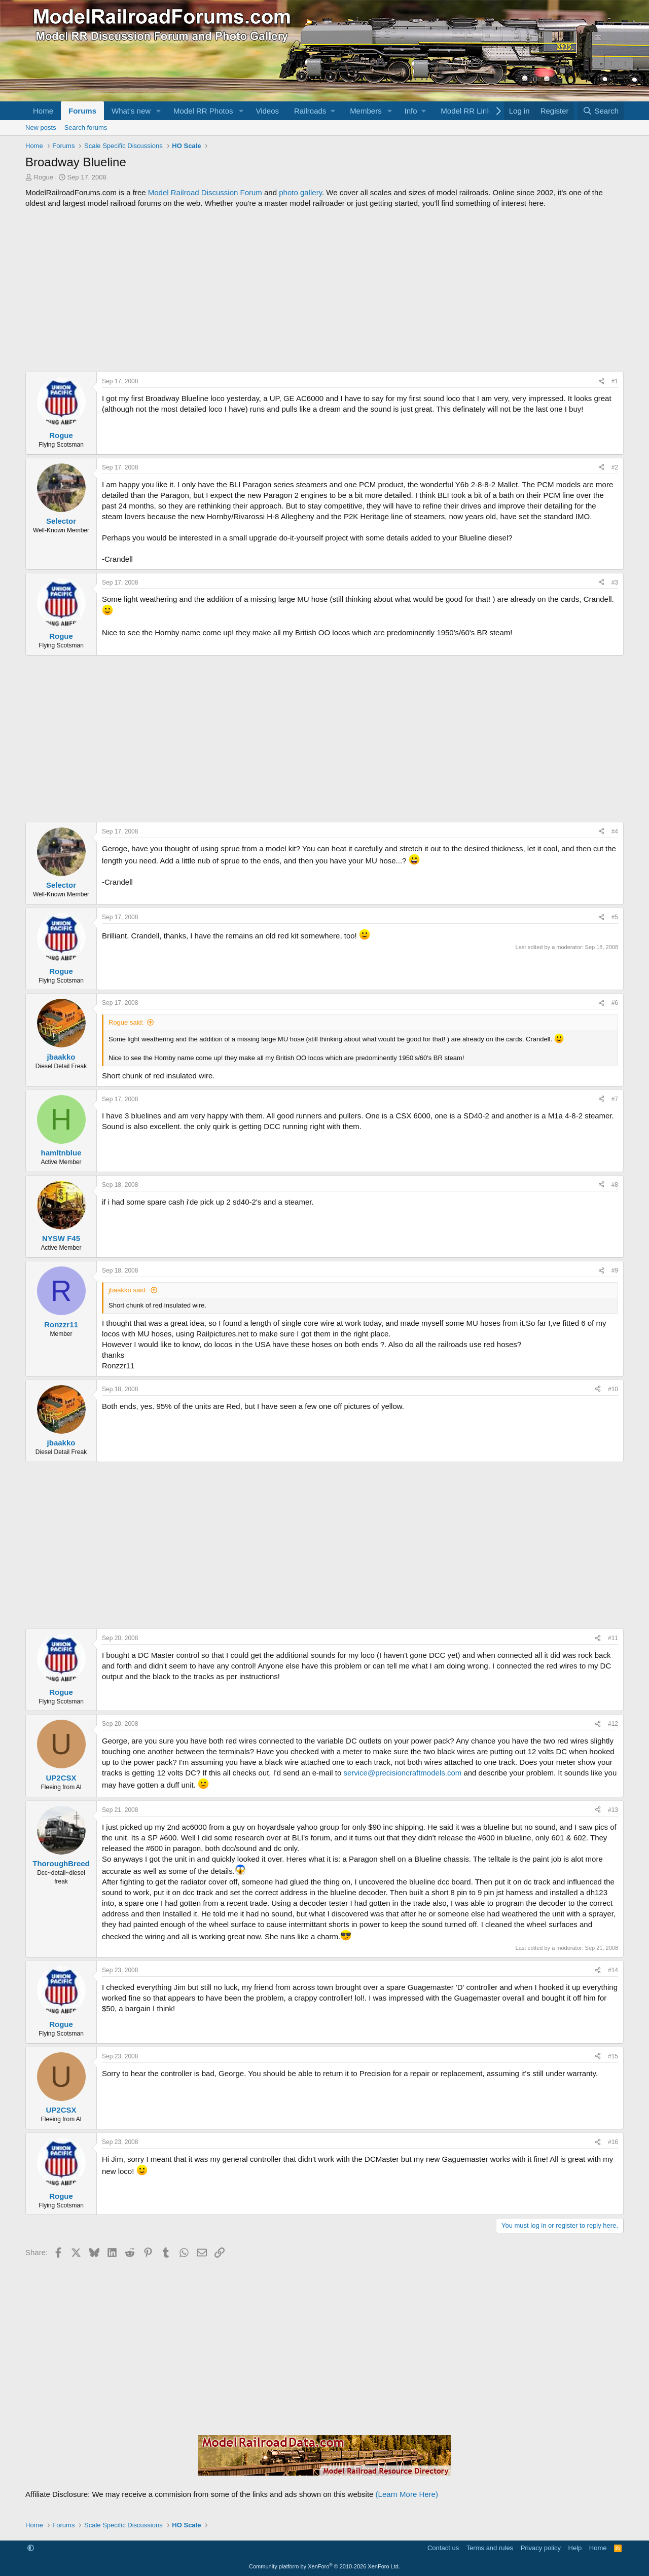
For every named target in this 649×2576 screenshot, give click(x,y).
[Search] (601, 110)
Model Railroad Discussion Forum (205, 192)
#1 (614, 381)
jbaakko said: (128, 1290)
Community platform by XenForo (324, 2566)
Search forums (85, 127)
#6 (614, 1002)
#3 (614, 582)
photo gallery (300, 192)
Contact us (443, 2548)
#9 (614, 1270)
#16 (613, 2142)
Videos (267, 110)
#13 (613, 1809)
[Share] (601, 381)
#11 (613, 1638)
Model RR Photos (203, 110)
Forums (82, 110)
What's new (131, 110)
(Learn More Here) (407, 2494)
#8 (614, 1184)
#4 (614, 831)
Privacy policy (541, 2548)
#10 (613, 1389)
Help (575, 2548)
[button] (159, 110)
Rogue (43, 177)
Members (366, 110)
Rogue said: (126, 1022)
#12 (613, 1723)
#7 (614, 1099)
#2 (614, 467)
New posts (40, 127)
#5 (614, 917)
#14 (613, 1970)
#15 (613, 2056)
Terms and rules (489, 2548)
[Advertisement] (324, 290)
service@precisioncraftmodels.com (402, 1772)
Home (43, 110)
